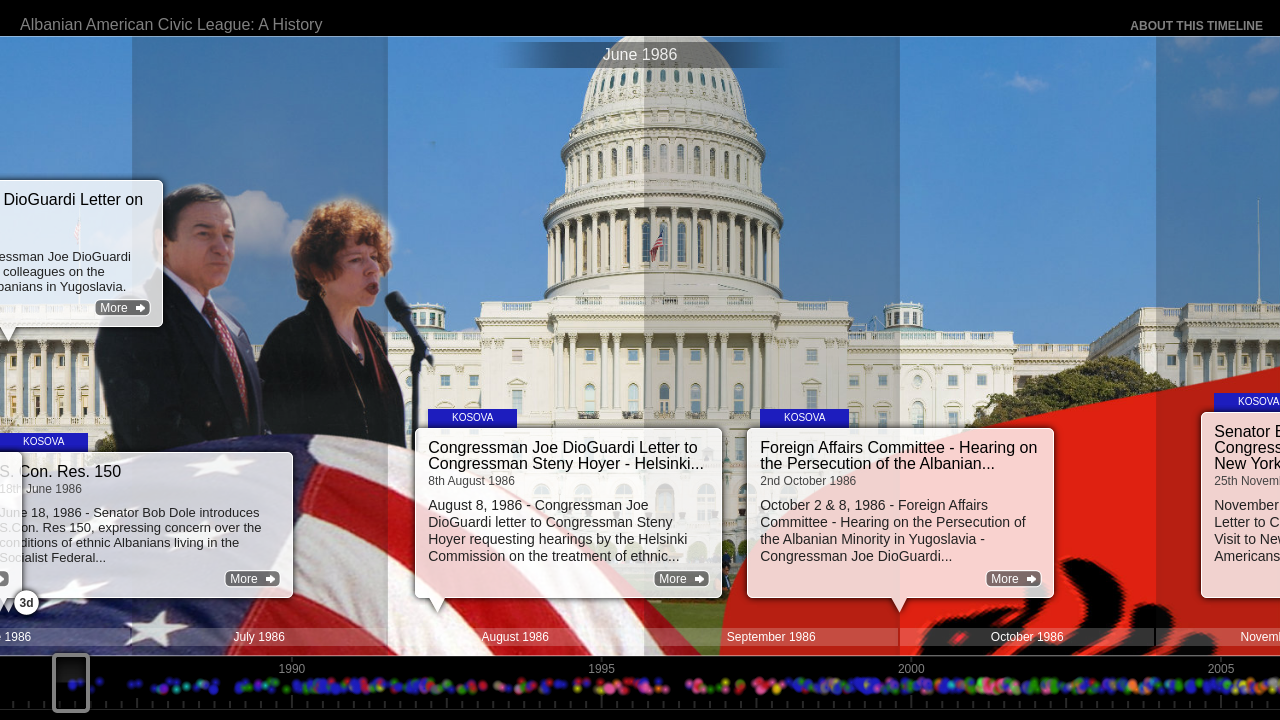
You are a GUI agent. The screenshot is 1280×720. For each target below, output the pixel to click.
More (883, 579)
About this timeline (1196, 26)
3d (26, 603)
